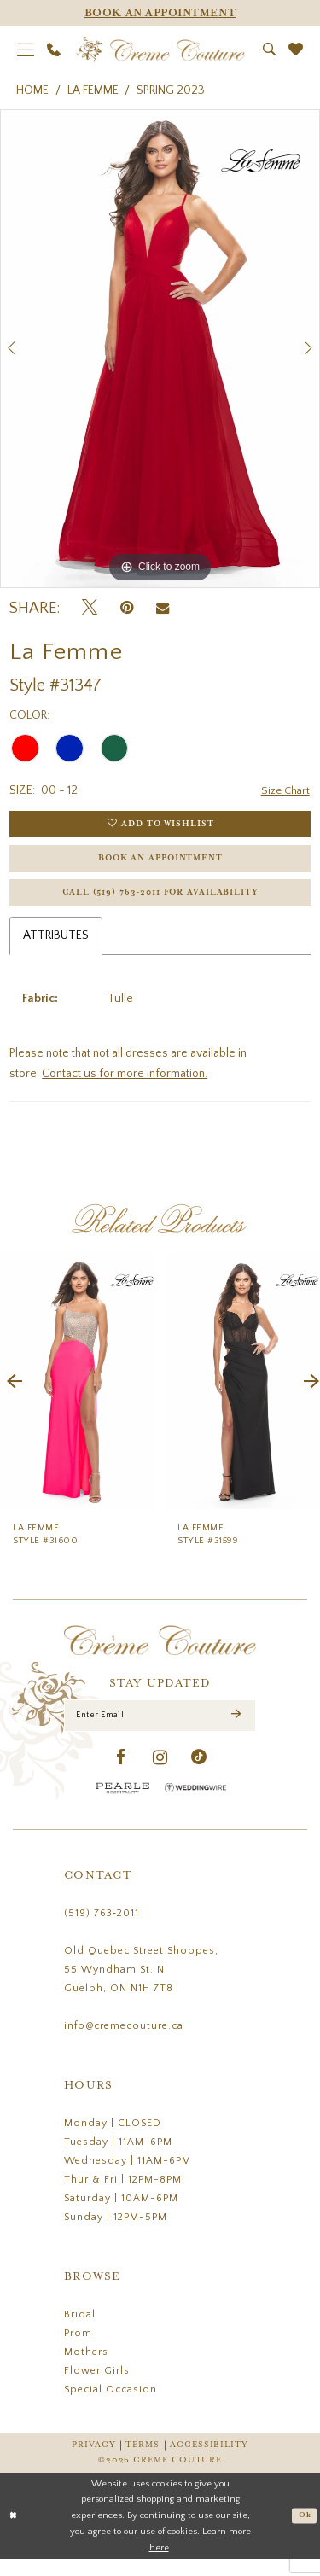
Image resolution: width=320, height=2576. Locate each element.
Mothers (86, 2369)
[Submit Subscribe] (236, 1730)
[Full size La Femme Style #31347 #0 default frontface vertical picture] (160, 349)
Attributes (56, 948)
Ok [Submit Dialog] (304, 2532)
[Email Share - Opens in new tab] (162, 608)
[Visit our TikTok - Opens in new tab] (199, 1775)
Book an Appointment (160, 866)
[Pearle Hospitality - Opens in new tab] (123, 1805)
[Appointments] (160, 13)
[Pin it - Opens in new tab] (126, 608)
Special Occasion (110, 2406)
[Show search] (269, 49)
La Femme (93, 90)
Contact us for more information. (124, 1086)
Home (32, 90)
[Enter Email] (160, 1731)
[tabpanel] (160, 349)
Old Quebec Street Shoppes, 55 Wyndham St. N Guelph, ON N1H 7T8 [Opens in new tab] (141, 1986)
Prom (78, 2350)
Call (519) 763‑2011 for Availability (160, 904)
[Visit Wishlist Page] (296, 49)
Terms (142, 2462)
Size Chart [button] (284, 791)
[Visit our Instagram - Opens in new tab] (160, 1775)
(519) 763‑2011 (101, 1930)
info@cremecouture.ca (123, 2043)
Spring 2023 (171, 90)
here (159, 2563)
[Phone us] (54, 49)
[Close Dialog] (14, 2533)
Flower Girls (97, 2387)
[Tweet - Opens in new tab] (89, 608)
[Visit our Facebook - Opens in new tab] (122, 1775)
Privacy (93, 2462)
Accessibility (209, 2462)
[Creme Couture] (160, 49)
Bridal (80, 2331)
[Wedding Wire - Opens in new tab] (195, 1805)
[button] (26, 49)
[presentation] (78, 1394)
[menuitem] (26, 49)
